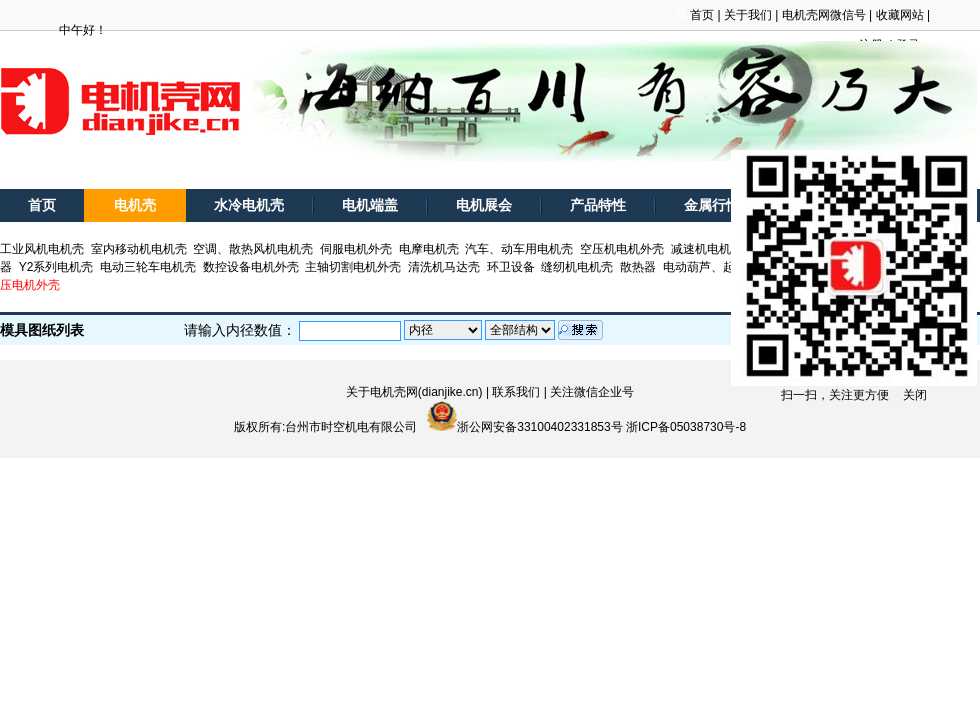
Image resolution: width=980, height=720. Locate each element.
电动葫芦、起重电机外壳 (729, 267)
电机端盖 (370, 205)
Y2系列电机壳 (56, 267)
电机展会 (484, 205)
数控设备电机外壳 (251, 267)
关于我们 (748, 15)
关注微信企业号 (592, 392)
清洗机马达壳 (444, 267)
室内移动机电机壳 (139, 249)
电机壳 (135, 205)
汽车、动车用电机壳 (519, 249)
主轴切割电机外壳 (353, 267)
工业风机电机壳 (42, 249)
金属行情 (712, 205)
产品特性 (598, 205)
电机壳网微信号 (824, 15)
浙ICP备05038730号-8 (686, 427)
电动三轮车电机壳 (148, 267)
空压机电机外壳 (622, 249)
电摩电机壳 (429, 249)
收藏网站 (900, 15)
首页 (702, 15)
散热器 (638, 267)
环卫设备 (511, 267)
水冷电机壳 (249, 205)
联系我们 (516, 392)
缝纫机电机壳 (577, 267)
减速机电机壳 (707, 249)
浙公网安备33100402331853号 (539, 427)
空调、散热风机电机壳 (253, 249)
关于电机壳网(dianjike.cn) (414, 392)
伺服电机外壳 (356, 249)
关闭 (915, 395)
